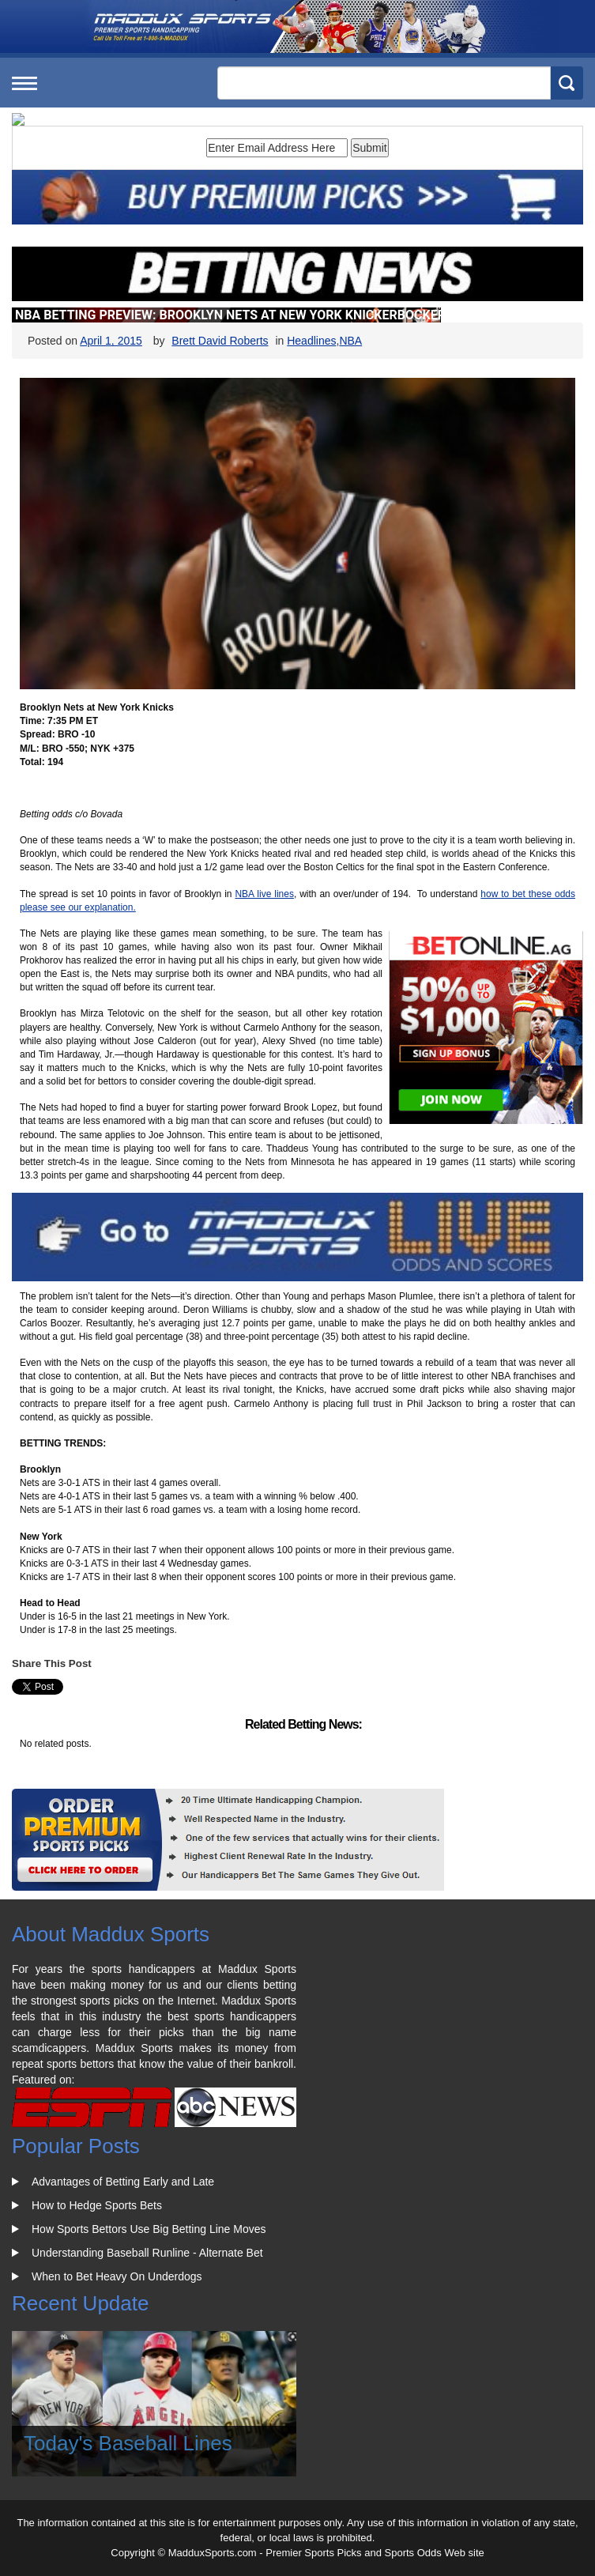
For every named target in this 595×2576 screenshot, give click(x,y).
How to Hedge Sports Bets (97, 2205)
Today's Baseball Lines (128, 2443)
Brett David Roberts (219, 340)
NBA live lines (264, 894)
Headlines (311, 340)
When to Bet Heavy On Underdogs (117, 2276)
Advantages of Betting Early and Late (123, 2181)
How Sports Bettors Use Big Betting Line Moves (148, 2229)
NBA (350, 340)
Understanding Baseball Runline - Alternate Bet (147, 2252)
